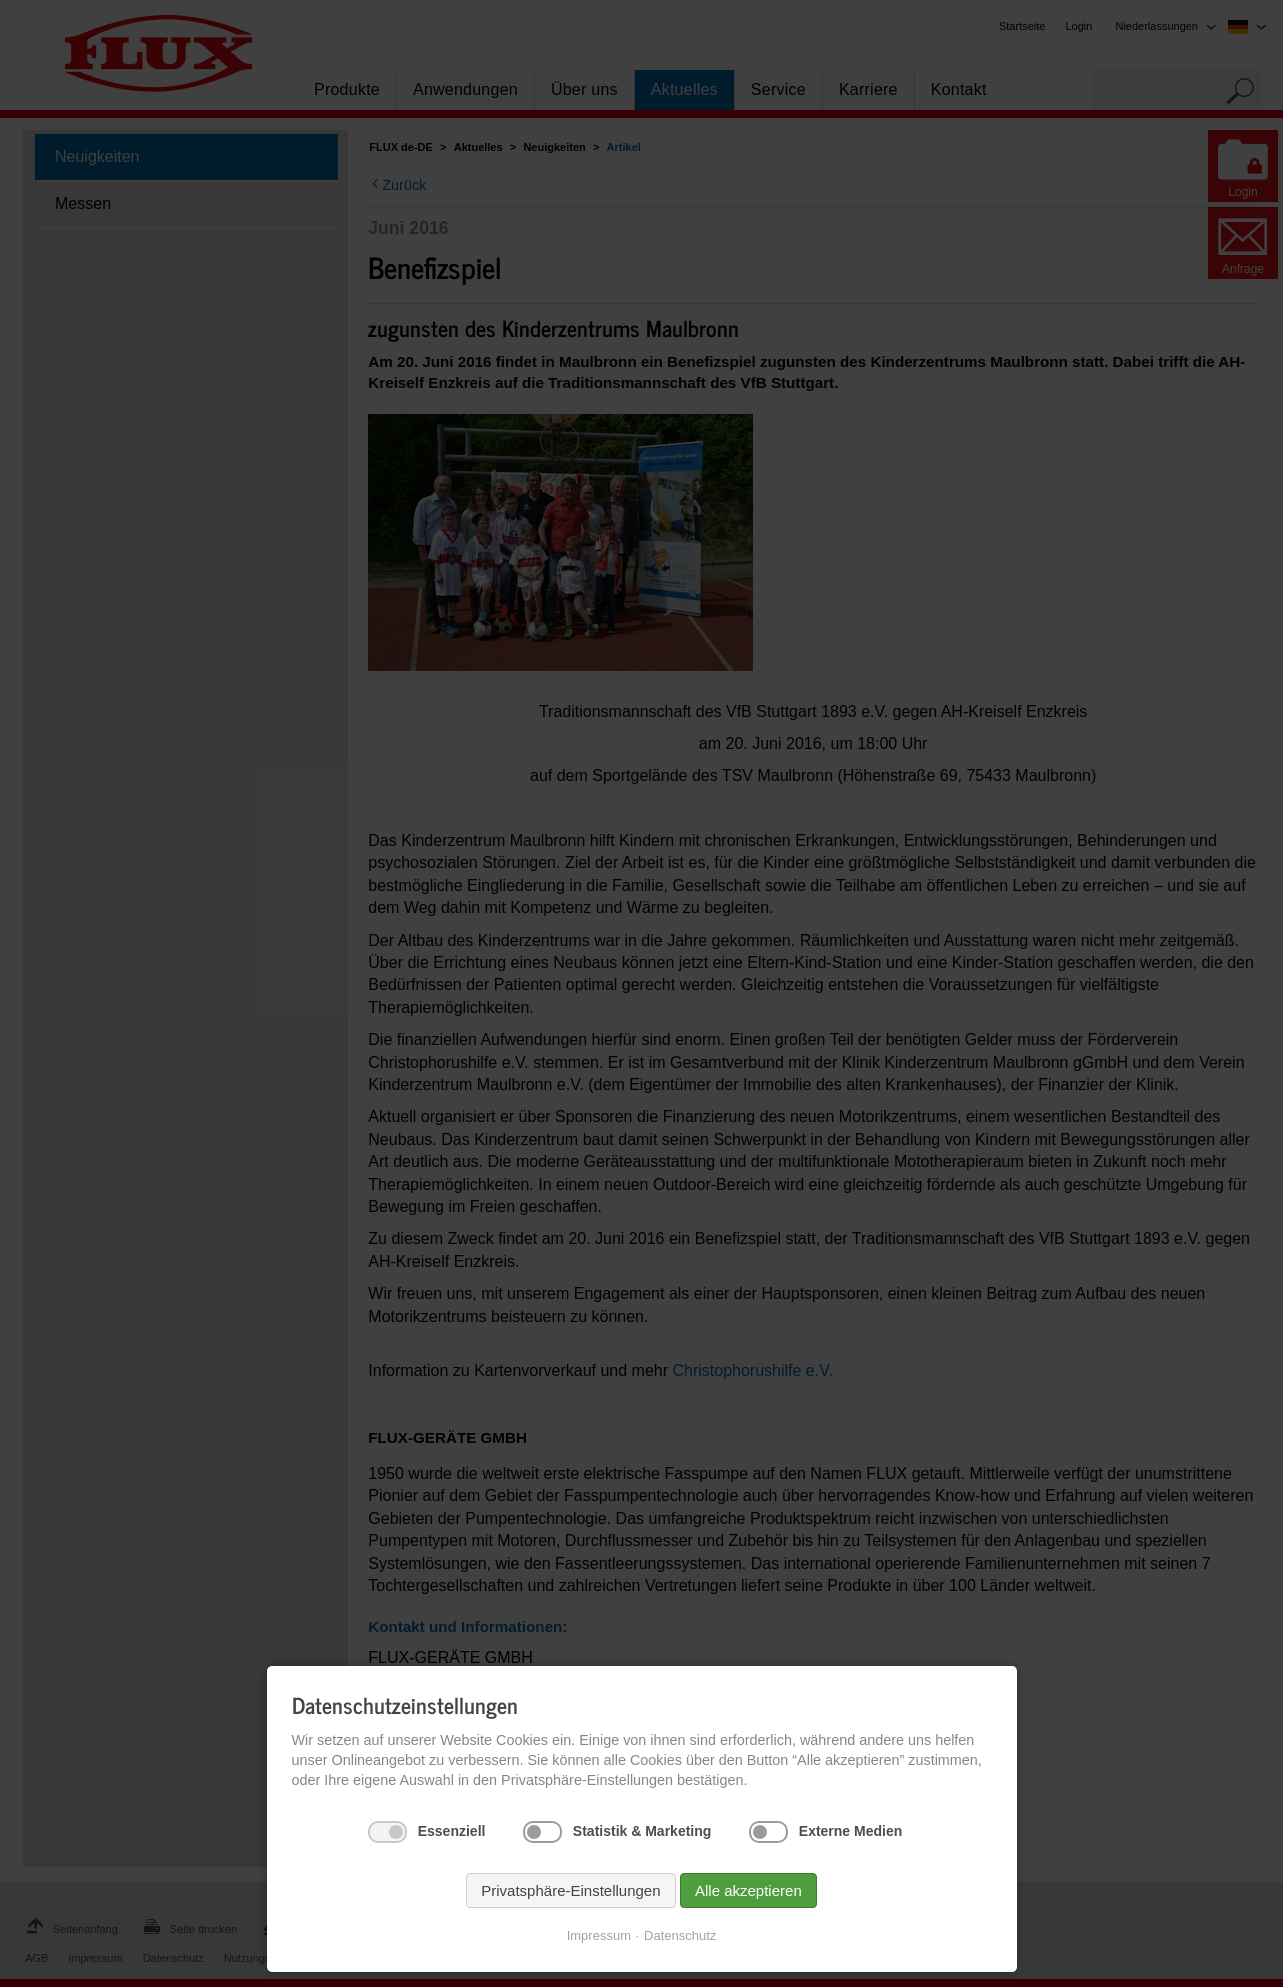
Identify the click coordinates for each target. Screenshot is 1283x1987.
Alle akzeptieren (748, 1890)
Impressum (599, 1935)
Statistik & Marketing (642, 1831)
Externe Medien (850, 1831)
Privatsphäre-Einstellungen (570, 1890)
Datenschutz (680, 1935)
